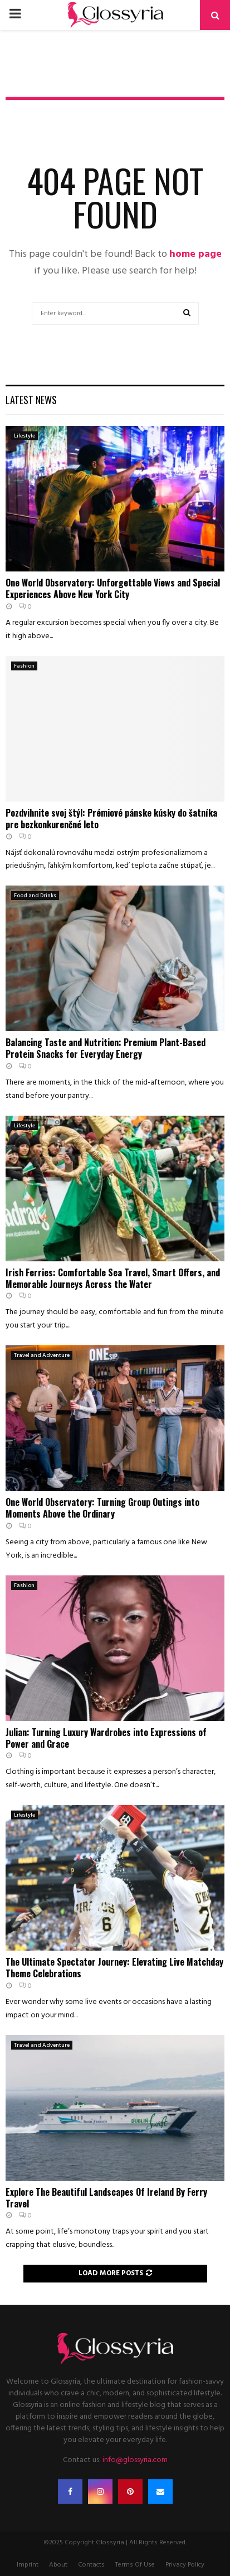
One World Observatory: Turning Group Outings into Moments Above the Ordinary (102, 1507)
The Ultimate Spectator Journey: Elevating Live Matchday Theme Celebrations (114, 1967)
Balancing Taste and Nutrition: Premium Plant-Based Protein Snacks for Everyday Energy (105, 1048)
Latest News (31, 399)
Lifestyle (24, 435)
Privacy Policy (184, 2565)
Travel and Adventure (42, 1355)
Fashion (24, 666)
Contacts (91, 2565)
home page (195, 254)
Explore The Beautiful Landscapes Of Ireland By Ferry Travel (106, 2197)
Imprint (27, 2565)
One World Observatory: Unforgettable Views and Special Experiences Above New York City (113, 588)
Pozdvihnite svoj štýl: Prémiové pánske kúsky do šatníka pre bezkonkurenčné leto (111, 818)
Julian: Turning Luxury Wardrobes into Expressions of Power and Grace (106, 1738)
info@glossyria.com (135, 2460)
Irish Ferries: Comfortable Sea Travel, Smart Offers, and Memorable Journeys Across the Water (113, 1278)
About (58, 2565)
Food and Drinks (35, 895)
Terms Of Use (135, 2565)
